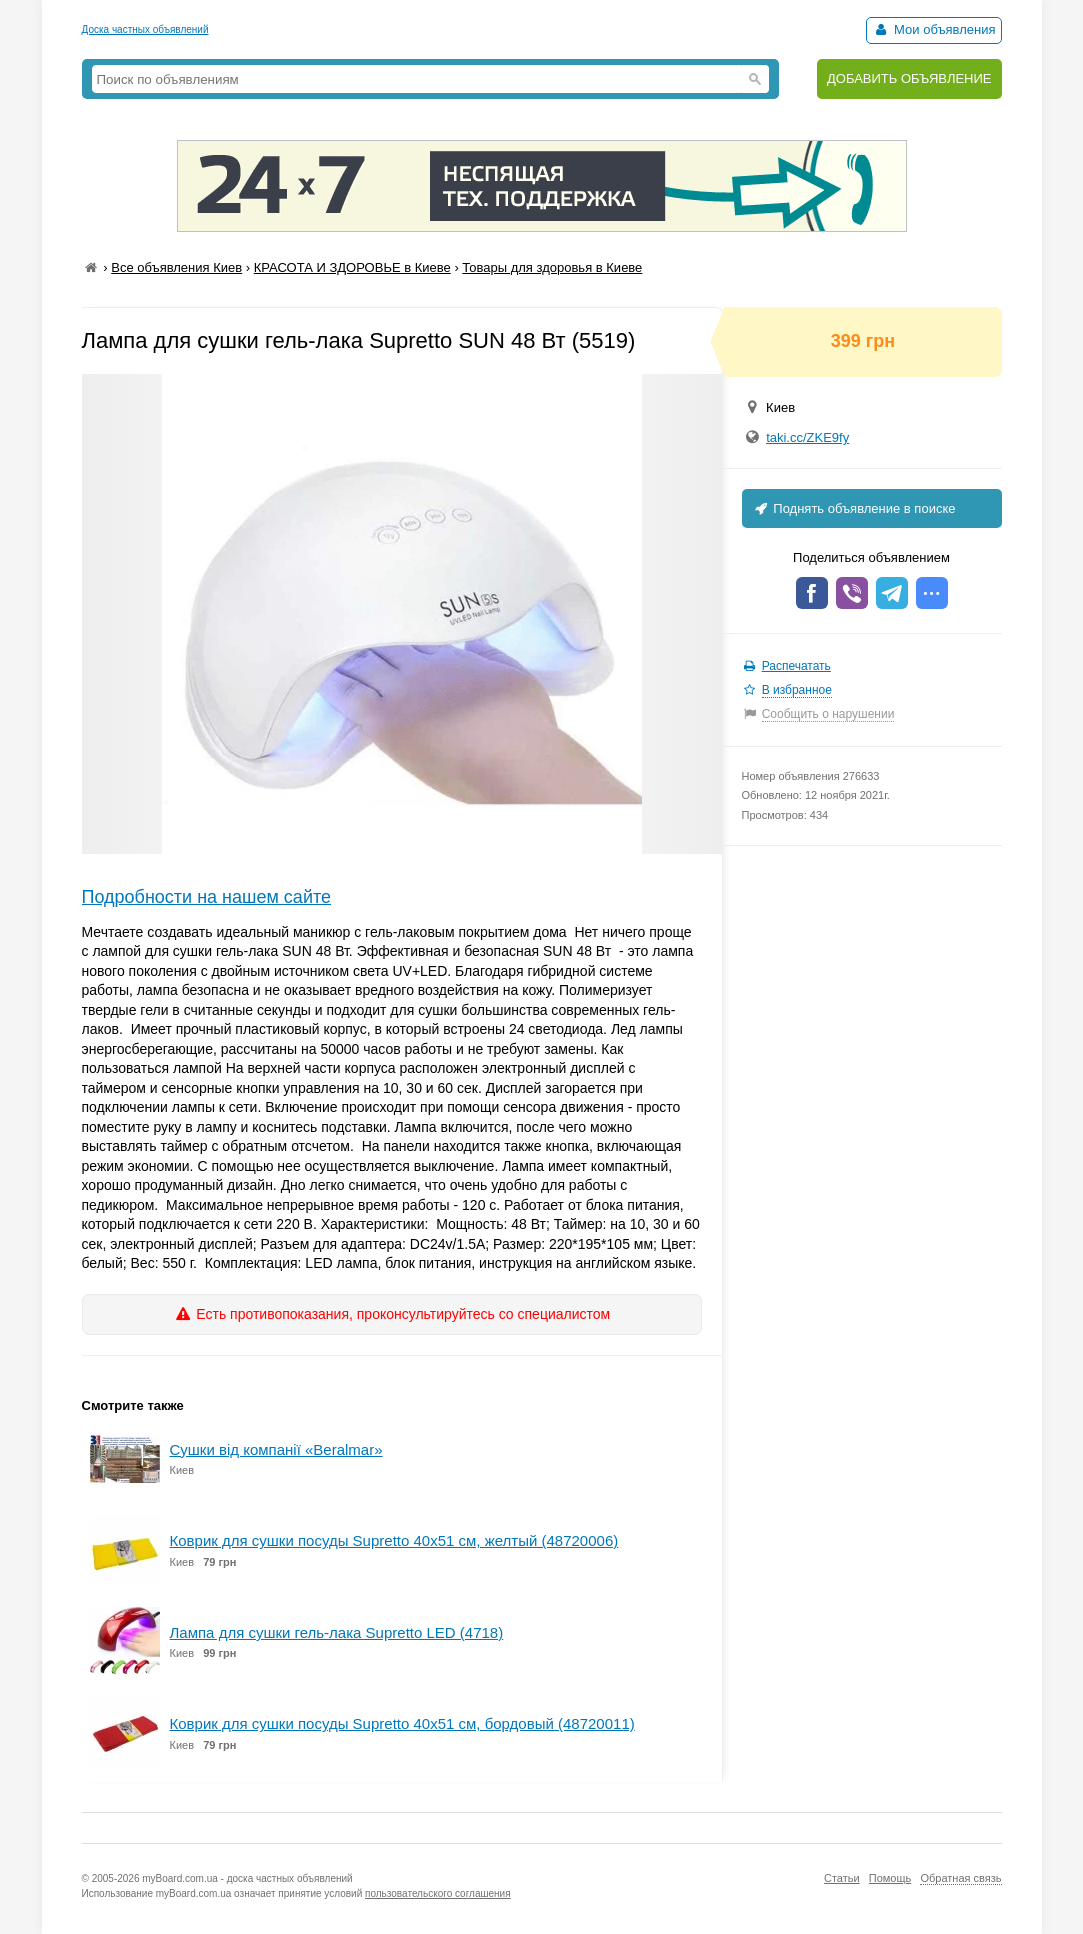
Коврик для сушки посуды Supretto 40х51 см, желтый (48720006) (394, 1540)
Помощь (890, 1878)
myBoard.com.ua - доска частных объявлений (247, 1878)
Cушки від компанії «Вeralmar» (276, 1449)
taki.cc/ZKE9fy (807, 437)
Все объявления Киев (176, 267)
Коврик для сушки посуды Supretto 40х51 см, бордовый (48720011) (402, 1723)
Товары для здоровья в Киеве (552, 267)
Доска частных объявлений (145, 29)
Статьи (842, 1878)
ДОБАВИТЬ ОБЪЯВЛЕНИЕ (909, 78)
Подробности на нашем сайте (207, 897)
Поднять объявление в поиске (854, 508)
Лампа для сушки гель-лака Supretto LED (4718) (337, 1632)
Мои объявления (933, 29)
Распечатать (796, 666)
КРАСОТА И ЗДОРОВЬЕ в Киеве (352, 267)
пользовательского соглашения (438, 1893)
